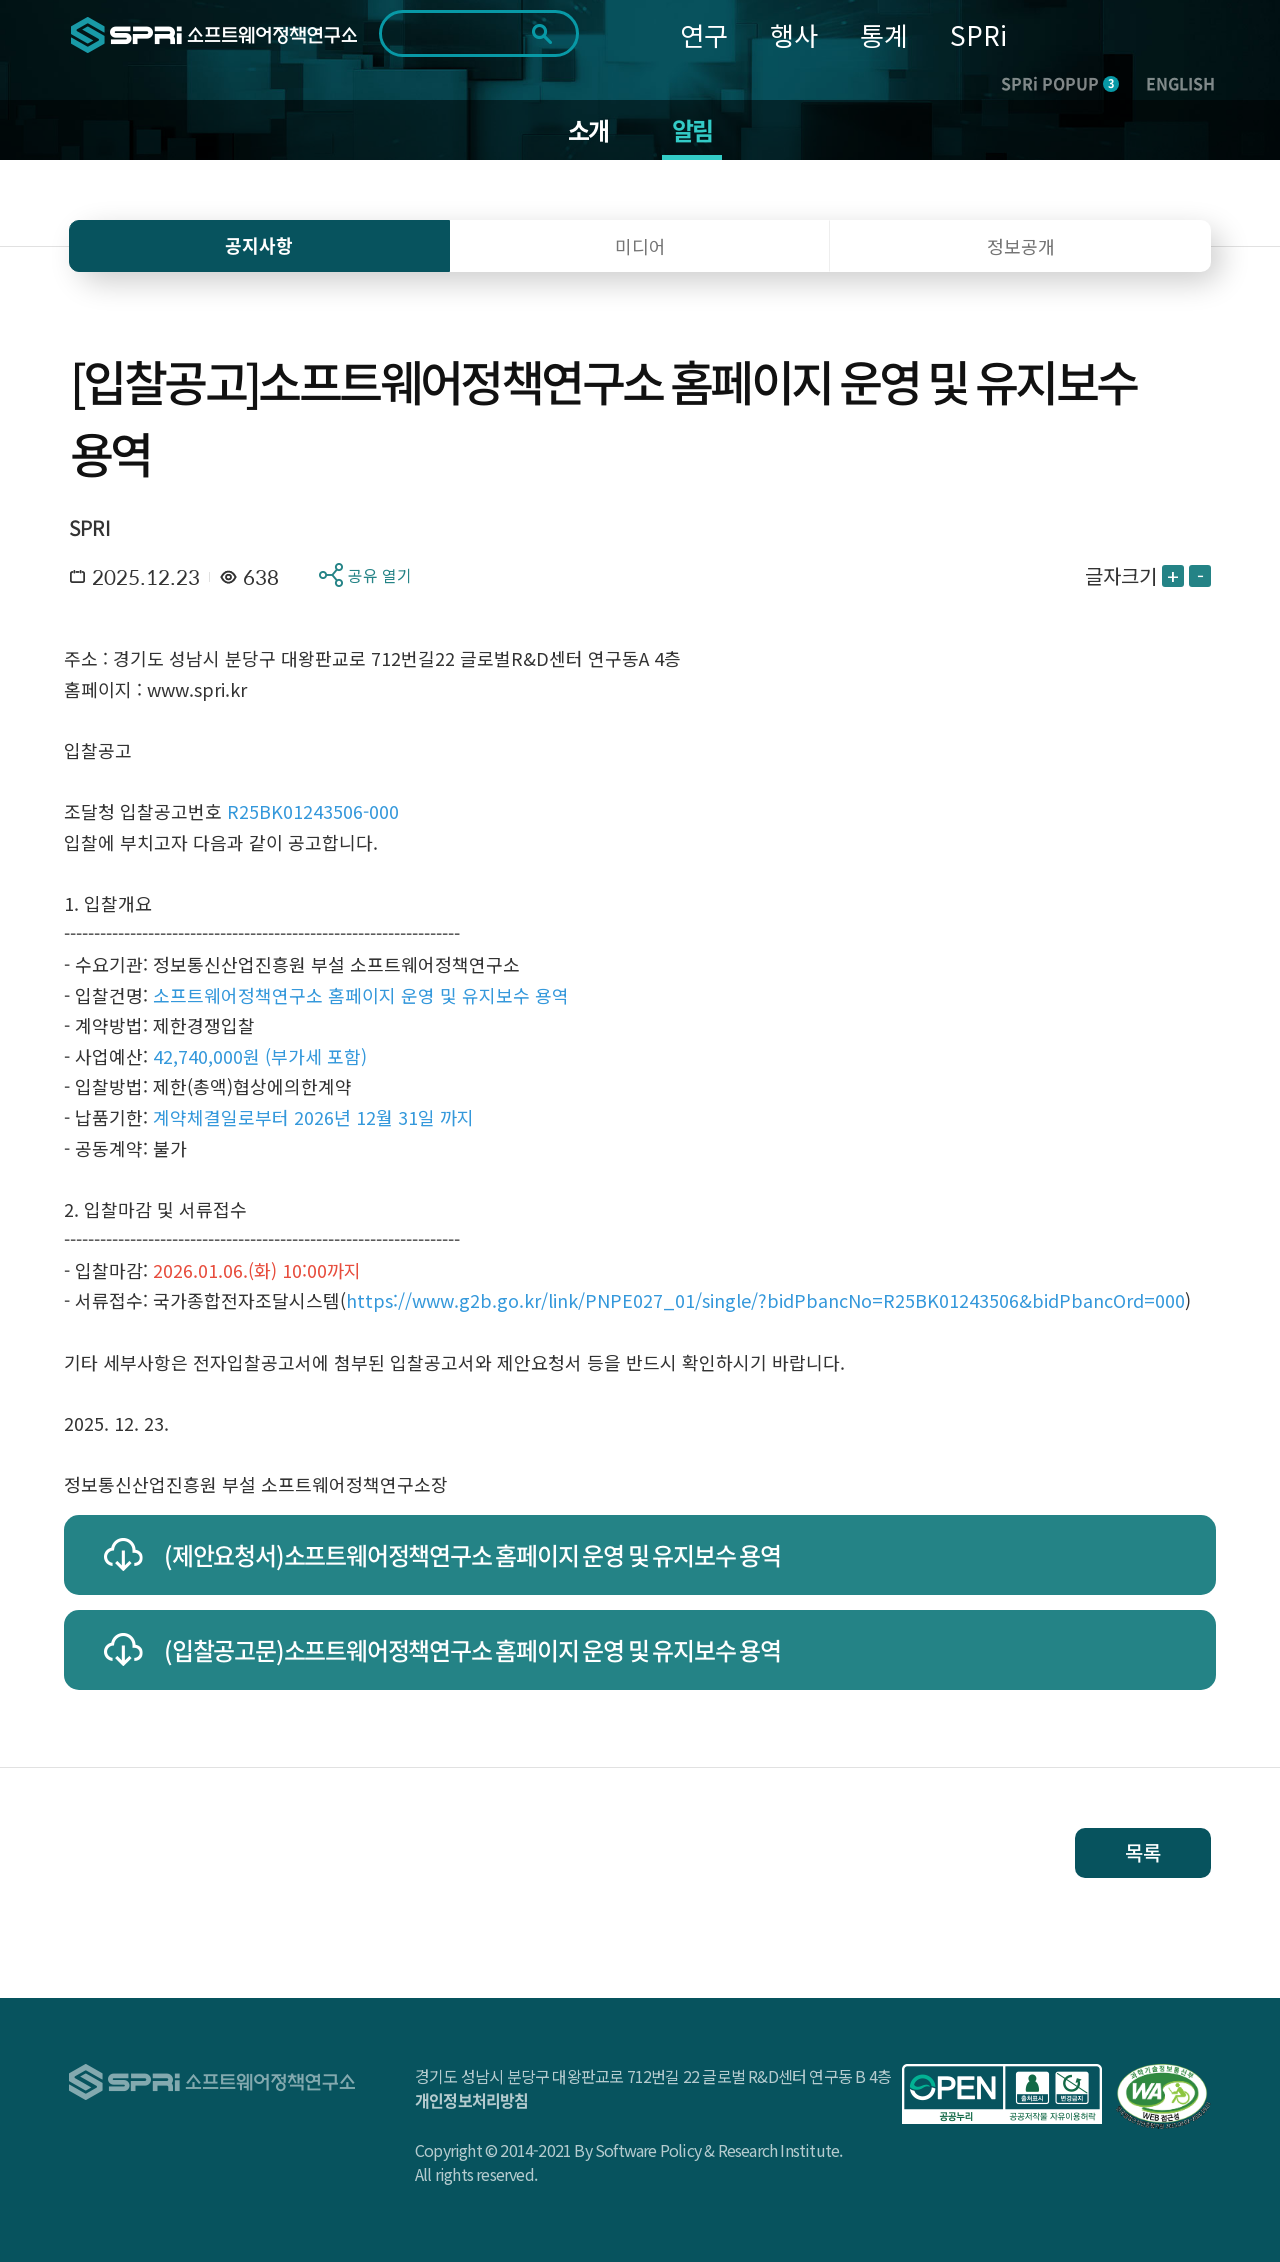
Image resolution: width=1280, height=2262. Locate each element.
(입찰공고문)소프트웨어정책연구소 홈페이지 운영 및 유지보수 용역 (472, 1650)
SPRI (89, 527)
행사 (794, 34)
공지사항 (259, 245)
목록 (1143, 1852)
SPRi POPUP (1060, 83)
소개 (588, 130)
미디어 (640, 246)
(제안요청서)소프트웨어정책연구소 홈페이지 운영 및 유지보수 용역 (472, 1555)
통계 (884, 34)
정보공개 (1021, 246)
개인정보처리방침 (472, 2100)
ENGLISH (1180, 83)
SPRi (978, 34)
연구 (704, 34)
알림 (692, 130)
